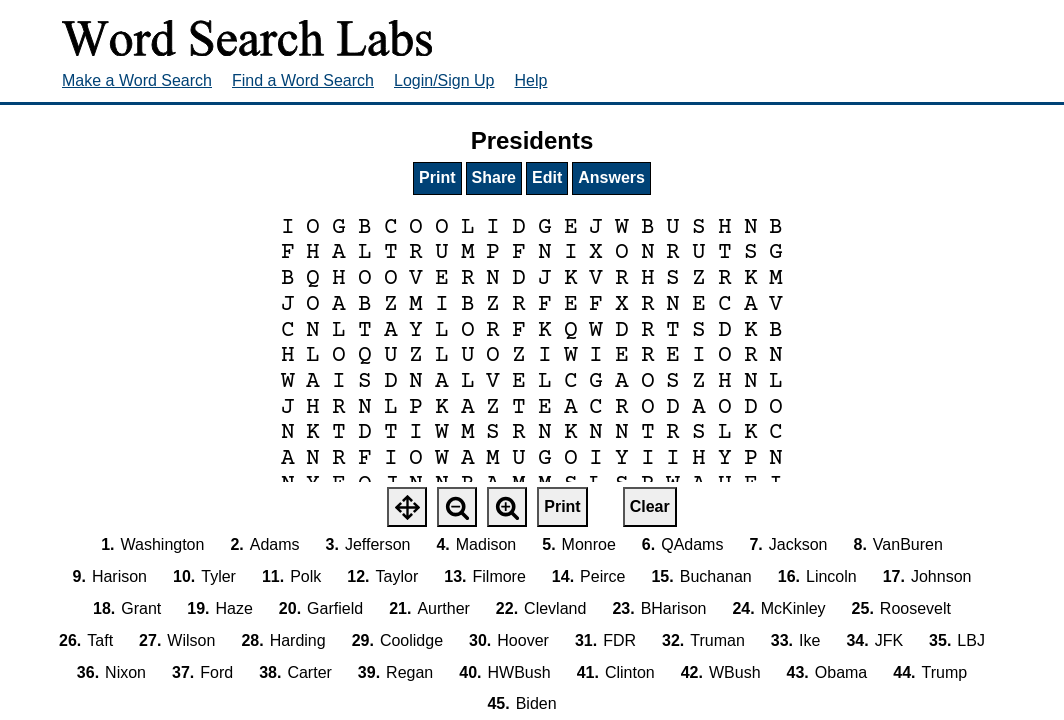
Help (531, 80)
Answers (611, 177)
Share (494, 177)
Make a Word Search (137, 80)
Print (437, 177)
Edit (547, 177)
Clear (650, 506)
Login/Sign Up (444, 80)
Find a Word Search (303, 80)
